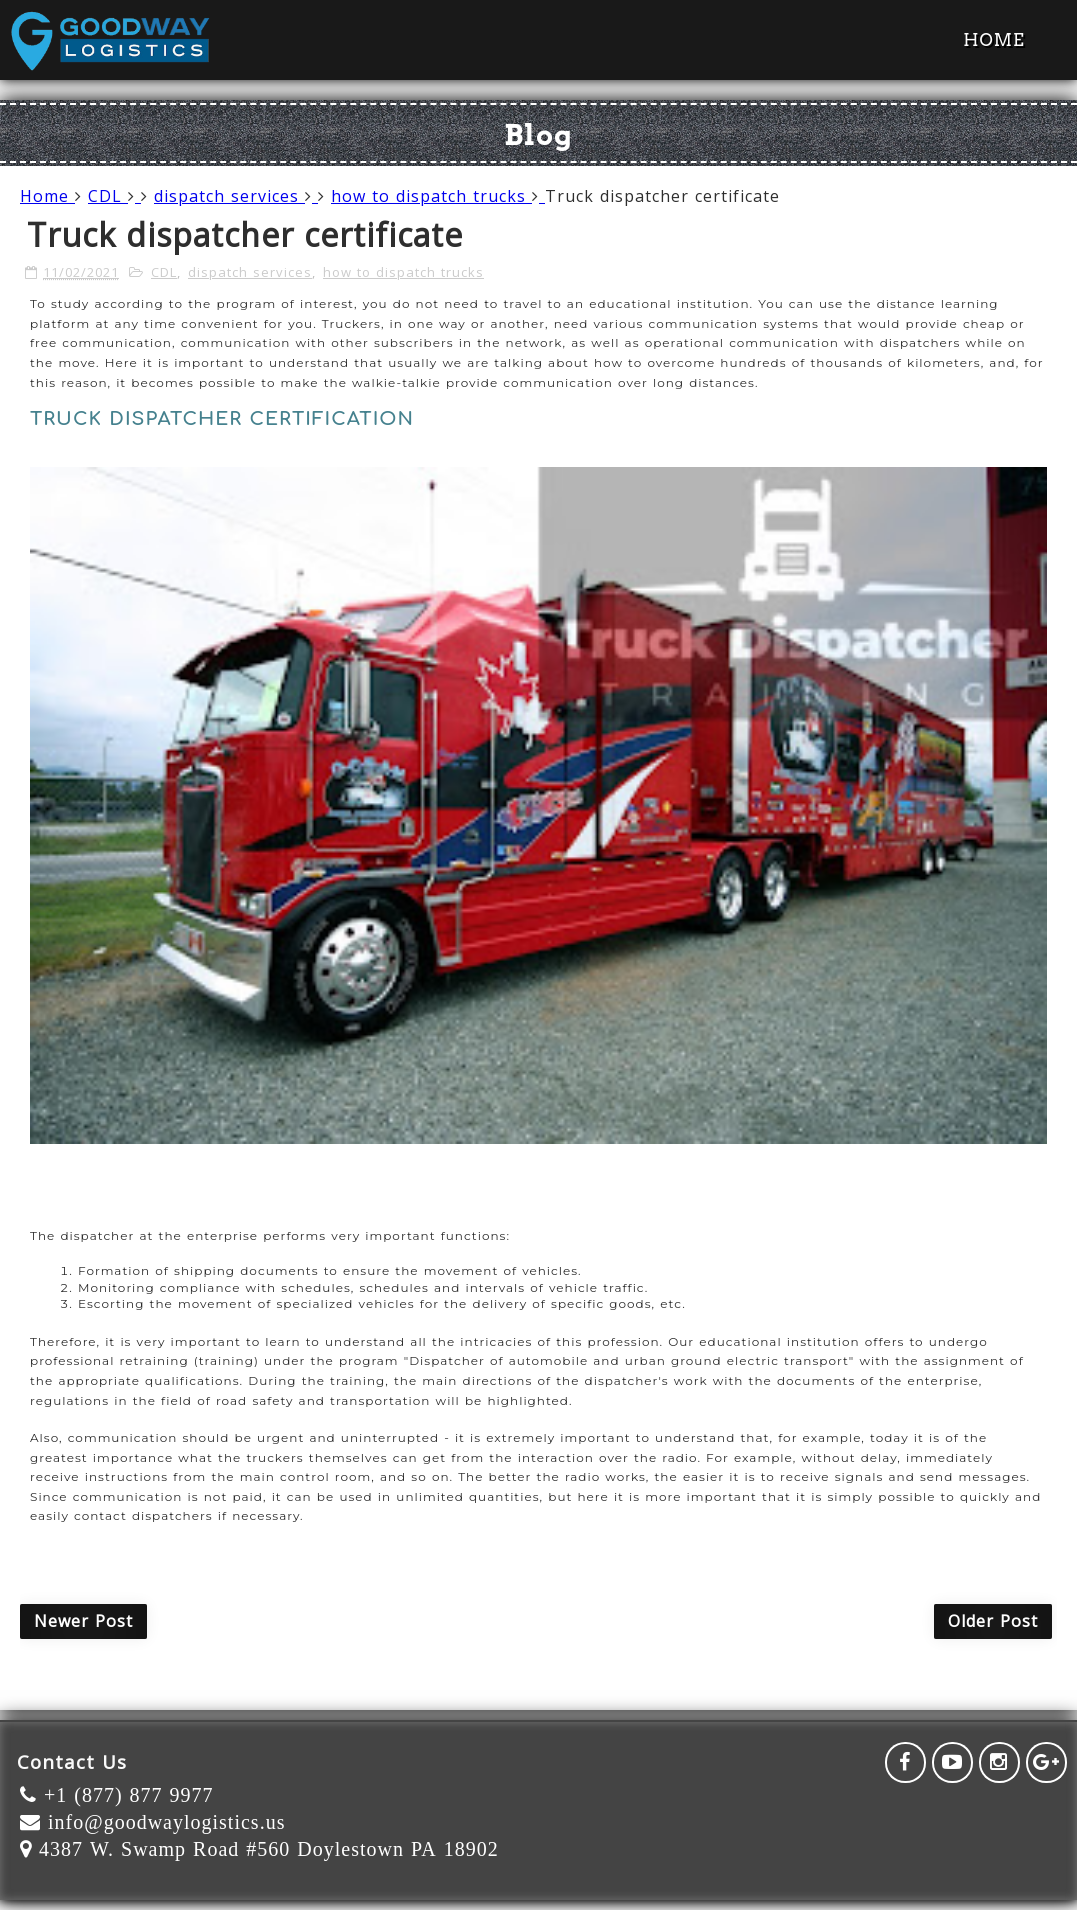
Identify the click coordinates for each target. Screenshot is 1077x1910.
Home (993, 40)
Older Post (993, 1621)
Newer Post (83, 1621)
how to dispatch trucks (438, 196)
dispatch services (236, 196)
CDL (114, 196)
